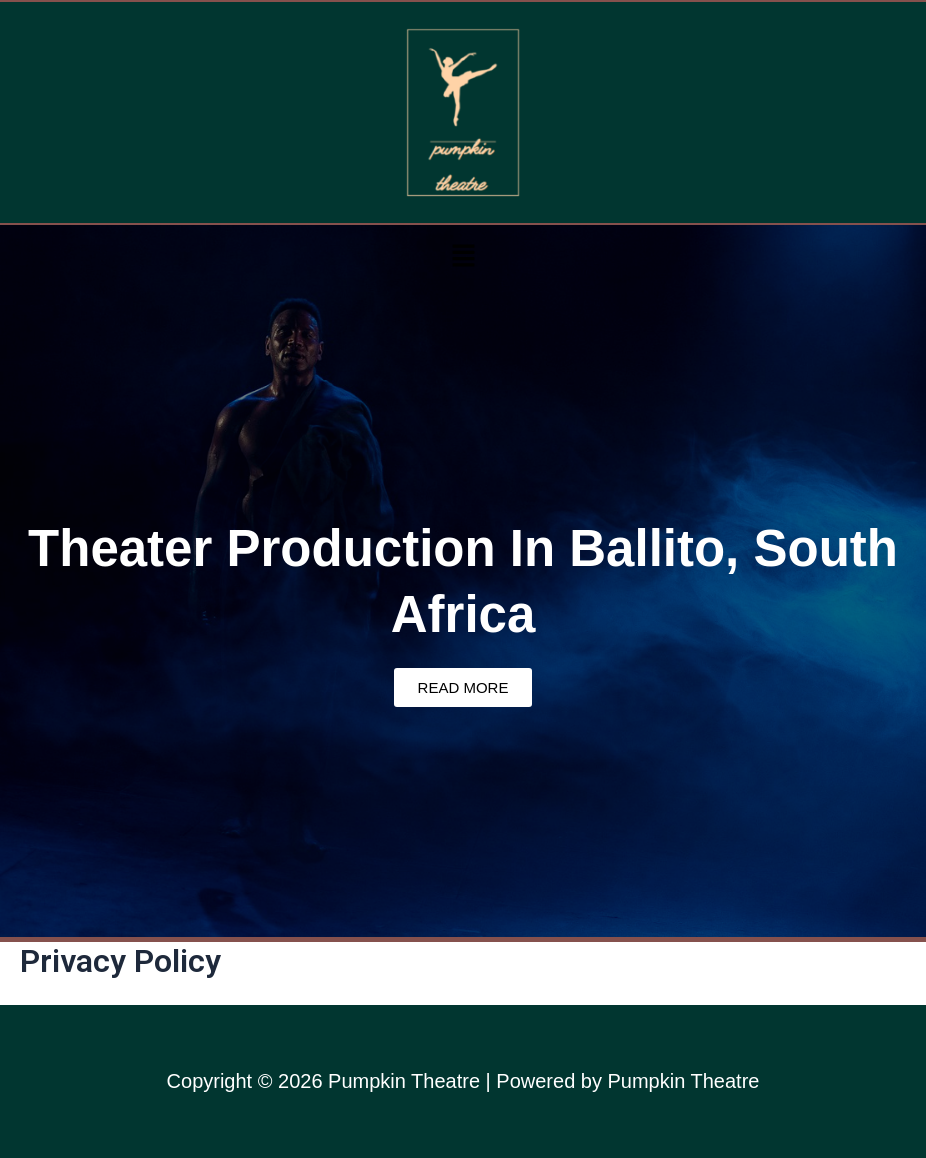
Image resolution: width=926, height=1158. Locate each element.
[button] (463, 255)
